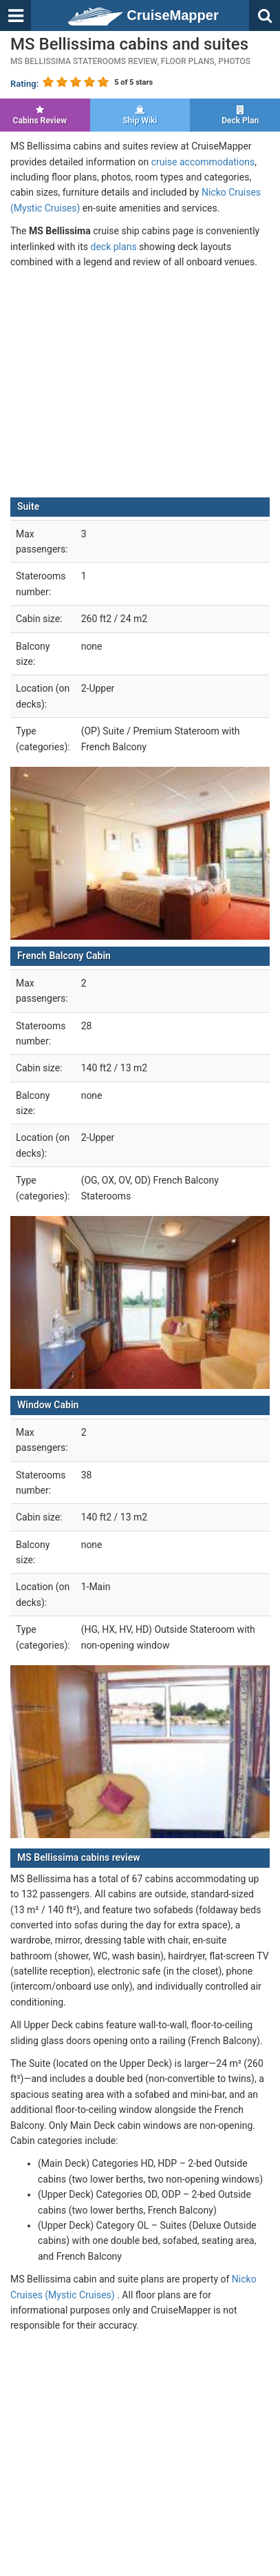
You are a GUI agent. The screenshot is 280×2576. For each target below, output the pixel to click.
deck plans (114, 246)
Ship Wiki (140, 115)
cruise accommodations (203, 161)
